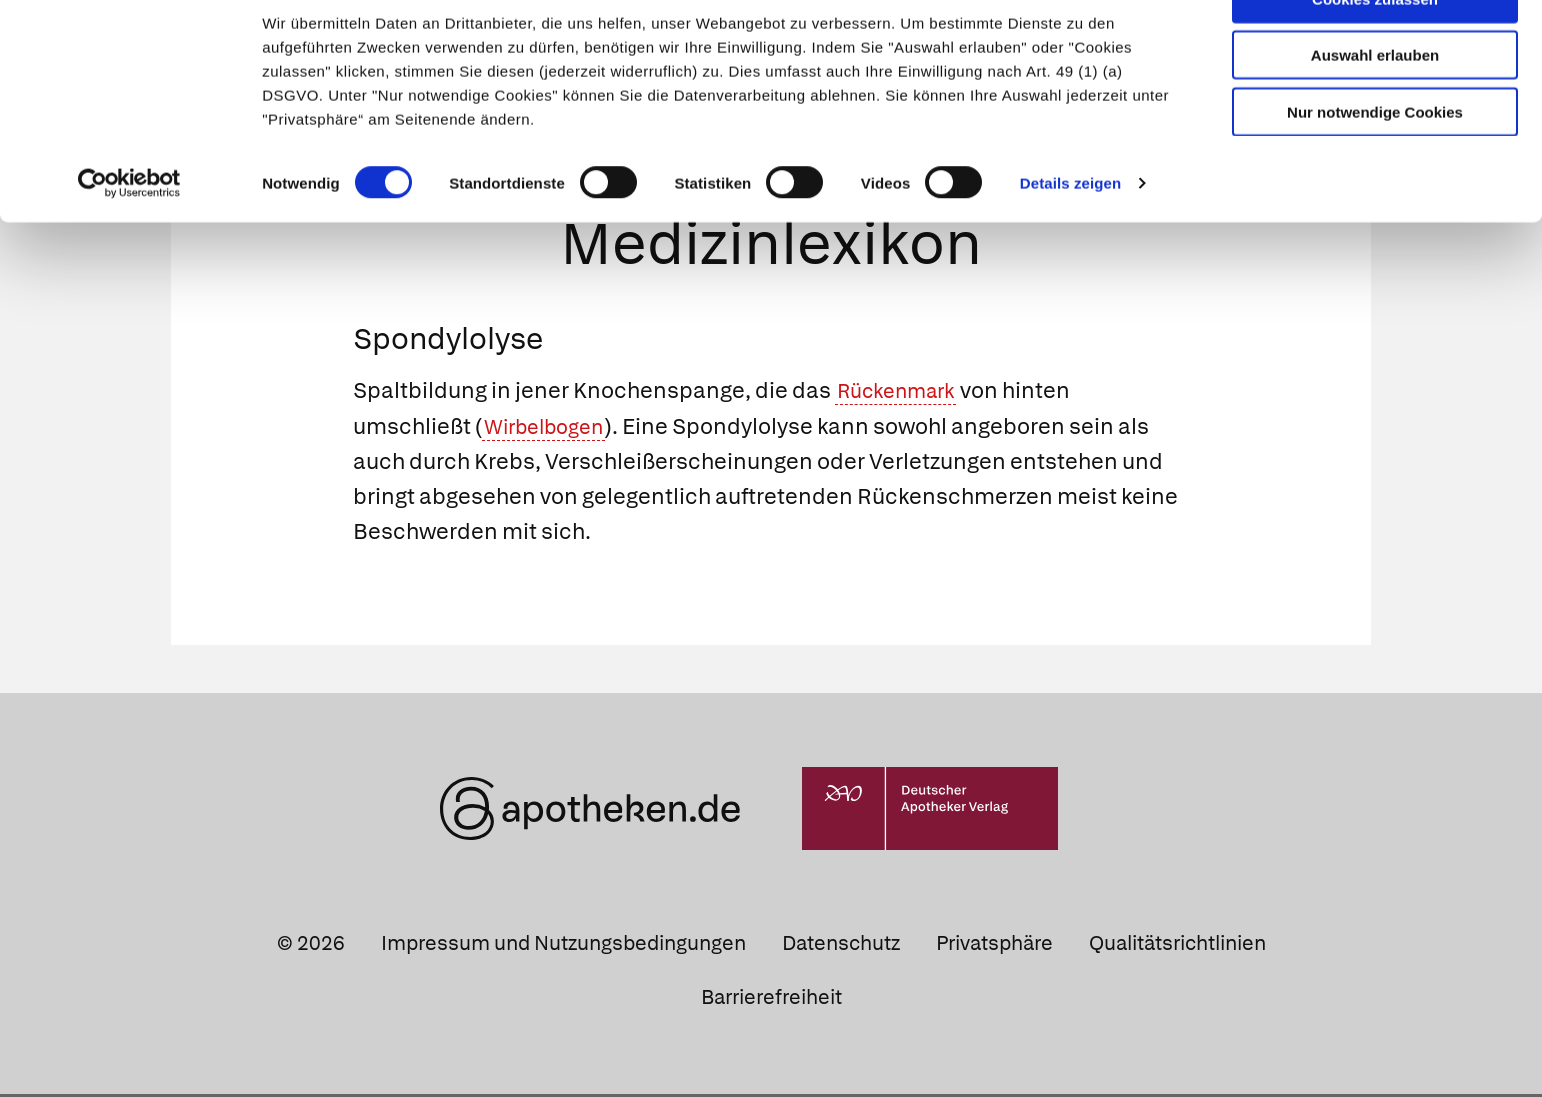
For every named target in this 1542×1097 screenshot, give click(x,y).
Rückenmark (903, 394)
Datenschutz (841, 946)
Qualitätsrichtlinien (1177, 946)
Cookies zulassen (1375, 48)
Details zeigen (1070, 233)
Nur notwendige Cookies (1375, 161)
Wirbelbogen (551, 429)
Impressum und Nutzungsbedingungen (563, 946)
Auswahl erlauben (1375, 105)
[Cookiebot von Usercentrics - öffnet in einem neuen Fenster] (129, 234)
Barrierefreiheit (771, 1000)
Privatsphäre (994, 946)
